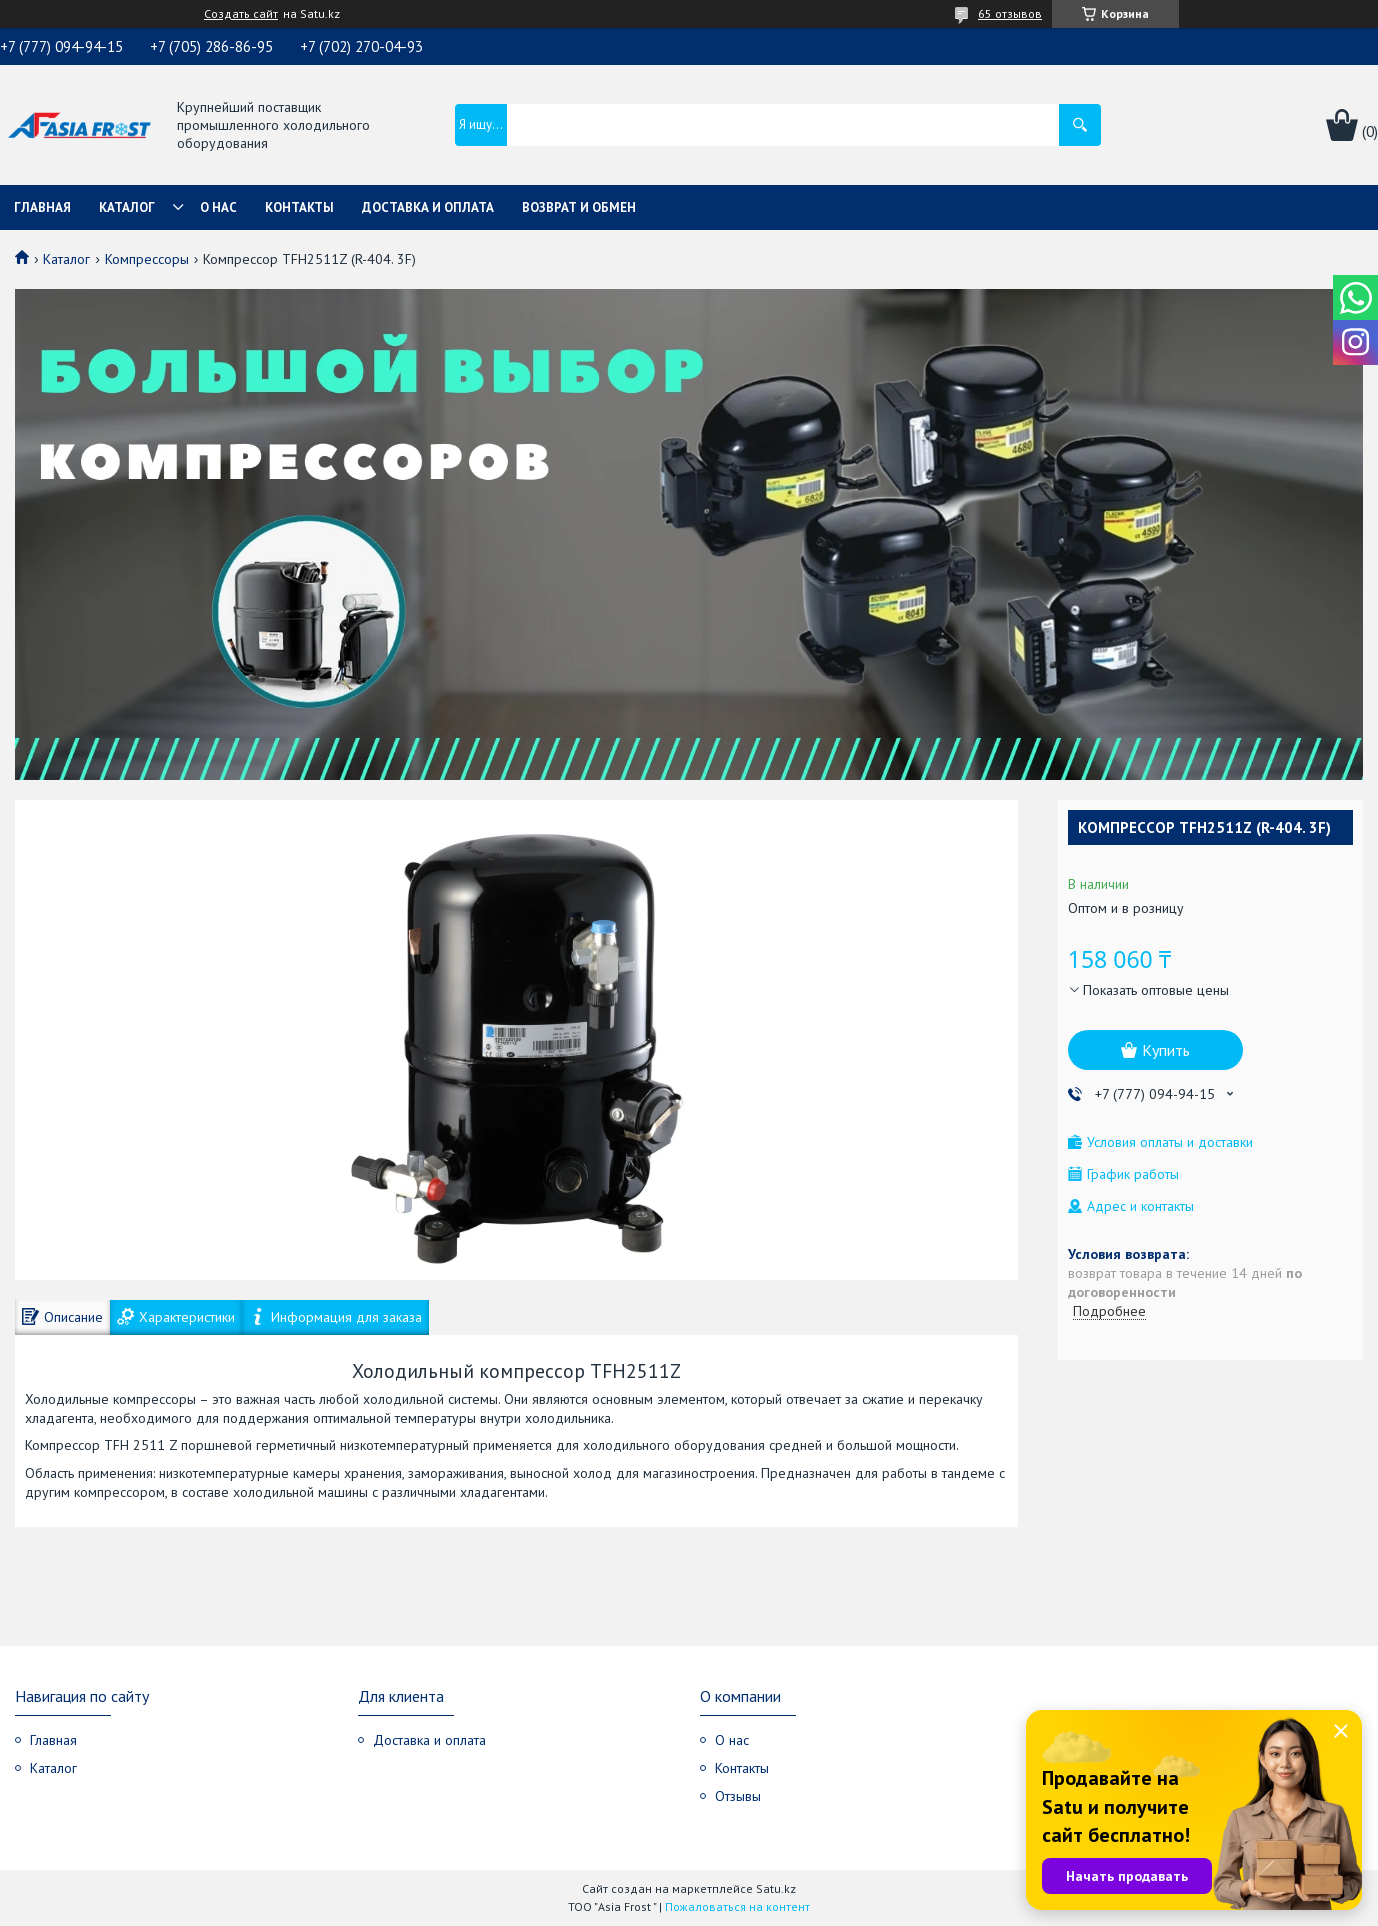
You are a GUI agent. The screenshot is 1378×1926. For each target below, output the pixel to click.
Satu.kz (776, 1888)
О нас (218, 207)
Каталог (127, 207)
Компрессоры (147, 259)
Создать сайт (241, 14)
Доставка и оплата (428, 207)
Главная (42, 207)
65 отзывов (1010, 13)
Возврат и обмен (579, 207)
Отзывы (738, 1796)
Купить (1166, 1050)
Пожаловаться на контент (737, 1906)
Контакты (299, 207)
